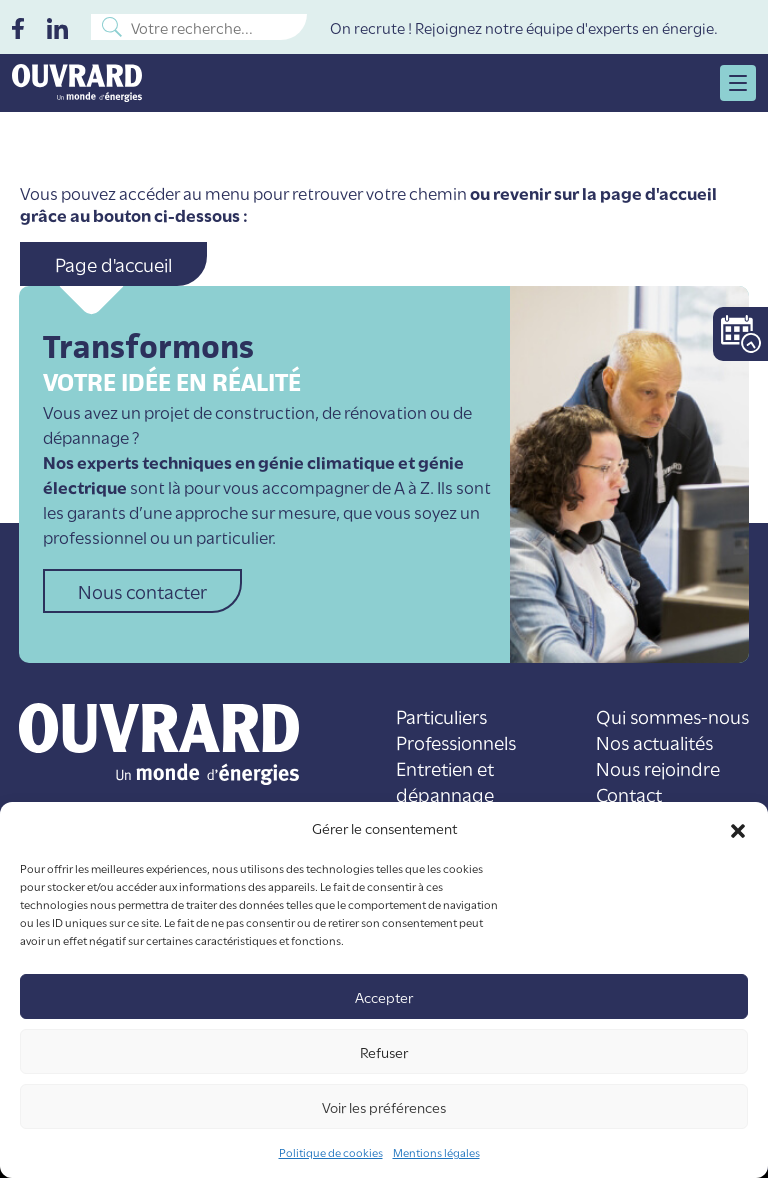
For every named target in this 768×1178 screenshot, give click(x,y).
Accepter (384, 996)
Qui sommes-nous (672, 715)
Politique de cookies (331, 1152)
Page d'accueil (113, 263)
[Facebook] (18, 26)
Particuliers (441, 715)
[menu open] (738, 83)
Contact (629, 793)
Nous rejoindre (658, 767)
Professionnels (456, 741)
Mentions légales (436, 1152)
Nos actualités (654, 741)
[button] (738, 828)
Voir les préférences (384, 1106)
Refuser (384, 1051)
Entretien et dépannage (445, 780)
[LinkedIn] (57, 26)
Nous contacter (142, 590)
